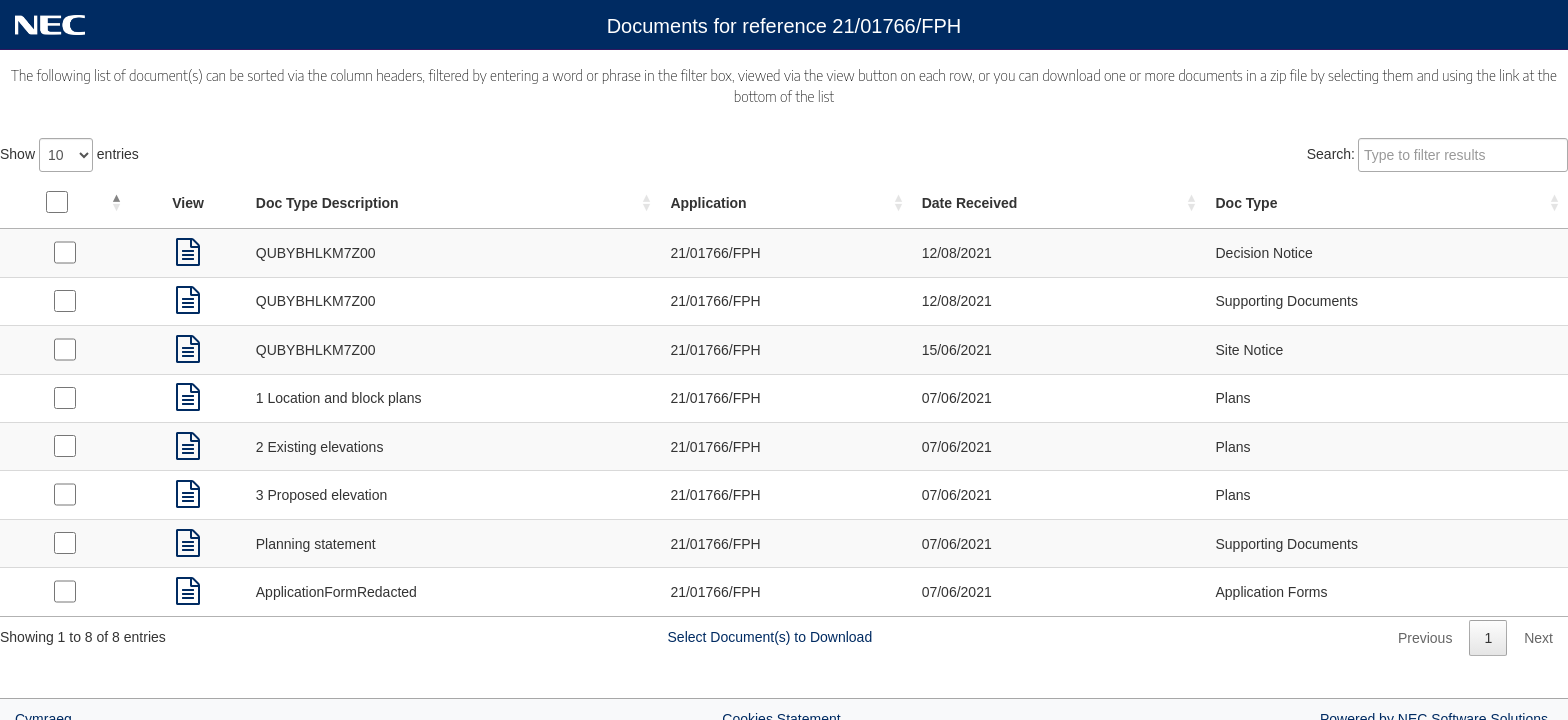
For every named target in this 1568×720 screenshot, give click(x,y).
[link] (188, 253)
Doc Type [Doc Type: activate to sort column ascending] (1246, 203)
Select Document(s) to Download (770, 637)
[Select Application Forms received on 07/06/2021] (65, 591)
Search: (1437, 155)
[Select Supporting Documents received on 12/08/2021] (65, 301)
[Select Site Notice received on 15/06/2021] (65, 349)
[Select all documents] (57, 202)
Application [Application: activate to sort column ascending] (708, 203)
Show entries (69, 155)
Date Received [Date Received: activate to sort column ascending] (970, 203)
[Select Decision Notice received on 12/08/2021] (65, 252)
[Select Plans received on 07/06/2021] (65, 398)
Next (1538, 638)
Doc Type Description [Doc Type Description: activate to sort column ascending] (327, 203)
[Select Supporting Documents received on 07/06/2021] (65, 543)
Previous (1425, 638)
